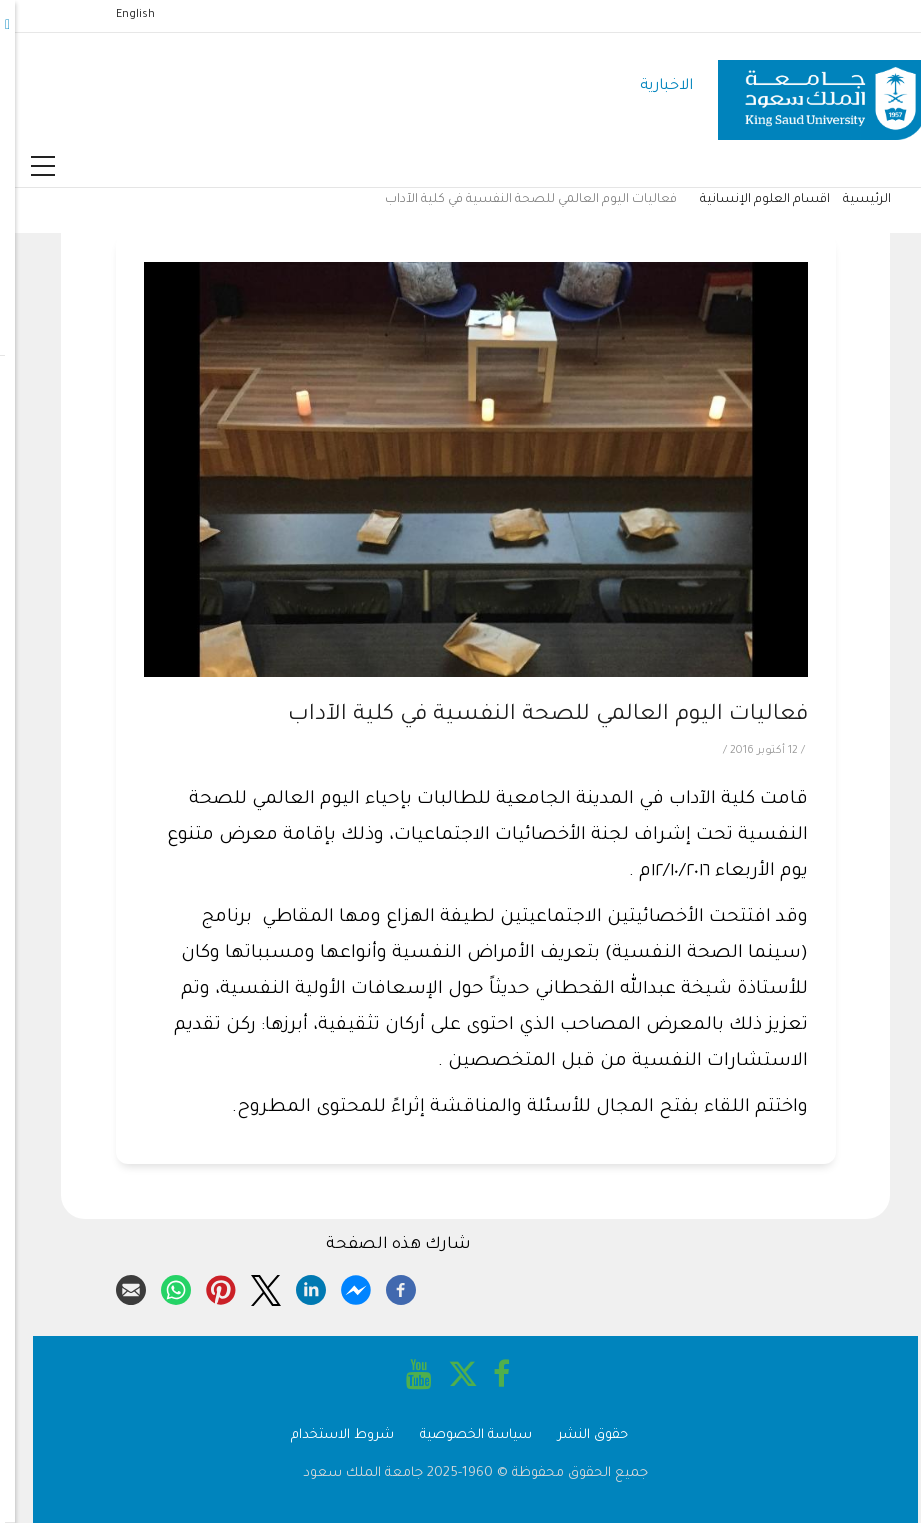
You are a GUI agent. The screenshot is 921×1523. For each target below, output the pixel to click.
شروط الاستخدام (327, 1435)
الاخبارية (651, 86)
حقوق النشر (578, 1435)
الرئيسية (852, 200)
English (120, 15)
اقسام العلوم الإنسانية (750, 200)
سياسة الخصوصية (461, 1435)
